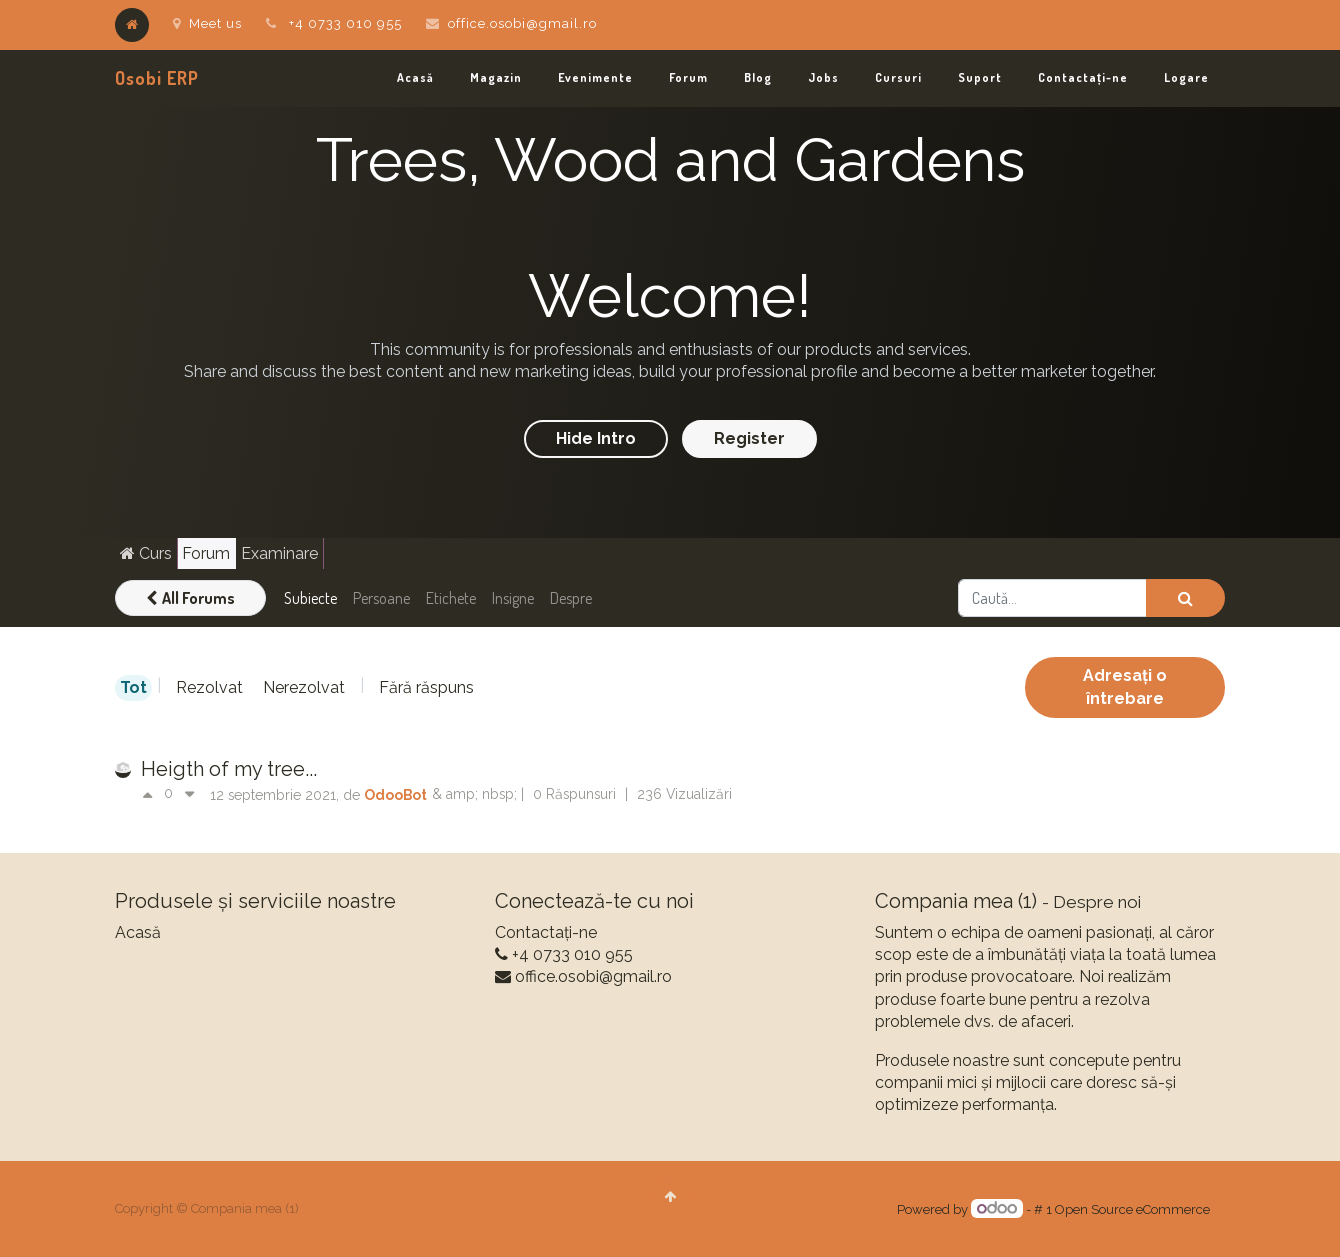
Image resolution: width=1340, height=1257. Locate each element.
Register (749, 438)
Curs (146, 553)
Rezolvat (209, 687)
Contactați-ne (546, 932)
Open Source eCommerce (1132, 1209)
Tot (133, 687)
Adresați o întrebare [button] (1125, 686)
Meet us (207, 23)
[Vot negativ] (189, 795)
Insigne (513, 598)
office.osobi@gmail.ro (522, 23)
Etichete (451, 598)
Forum (206, 553)
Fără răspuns (426, 687)
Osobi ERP (157, 78)
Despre (571, 598)
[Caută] (1185, 598)
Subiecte (310, 598)
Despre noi (1097, 902)
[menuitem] (415, 78)
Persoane (381, 598)
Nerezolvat (304, 687)
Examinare (279, 553)
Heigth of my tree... (229, 769)
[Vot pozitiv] (152, 795)
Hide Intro (596, 438)
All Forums (190, 598)
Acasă (138, 932)
